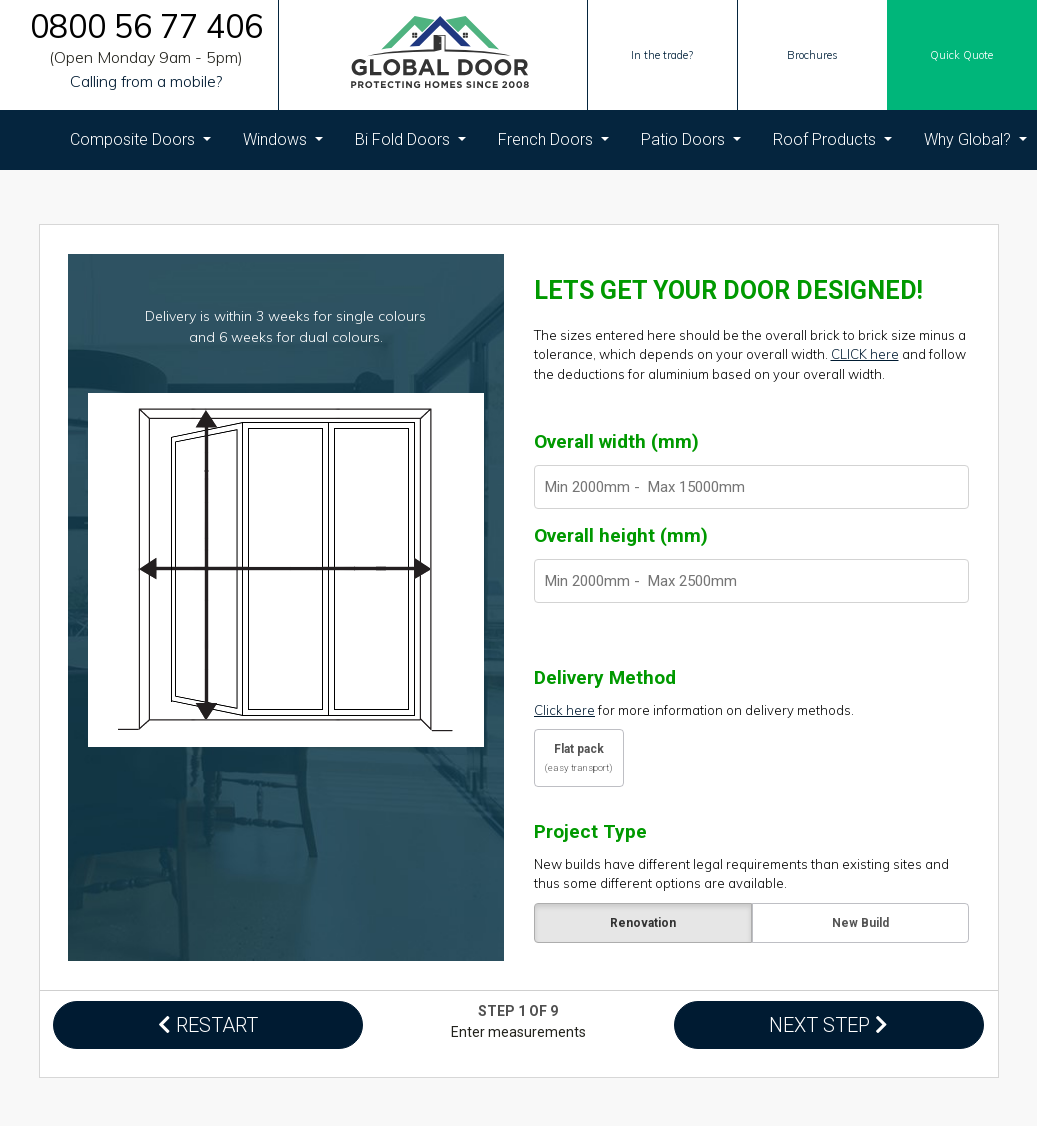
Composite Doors (134, 139)
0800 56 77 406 (146, 26)
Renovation (642, 923)
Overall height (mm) (621, 535)
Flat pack (579, 757)
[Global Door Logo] (441, 55)
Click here (564, 710)
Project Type (590, 831)
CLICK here (865, 354)
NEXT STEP (828, 1025)
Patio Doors (685, 139)
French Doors (547, 139)
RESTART (208, 1025)
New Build (859, 923)
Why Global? (969, 139)
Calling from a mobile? (146, 81)
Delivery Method (605, 677)
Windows (277, 139)
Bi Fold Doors (404, 139)
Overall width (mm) (616, 441)
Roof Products (826, 139)
